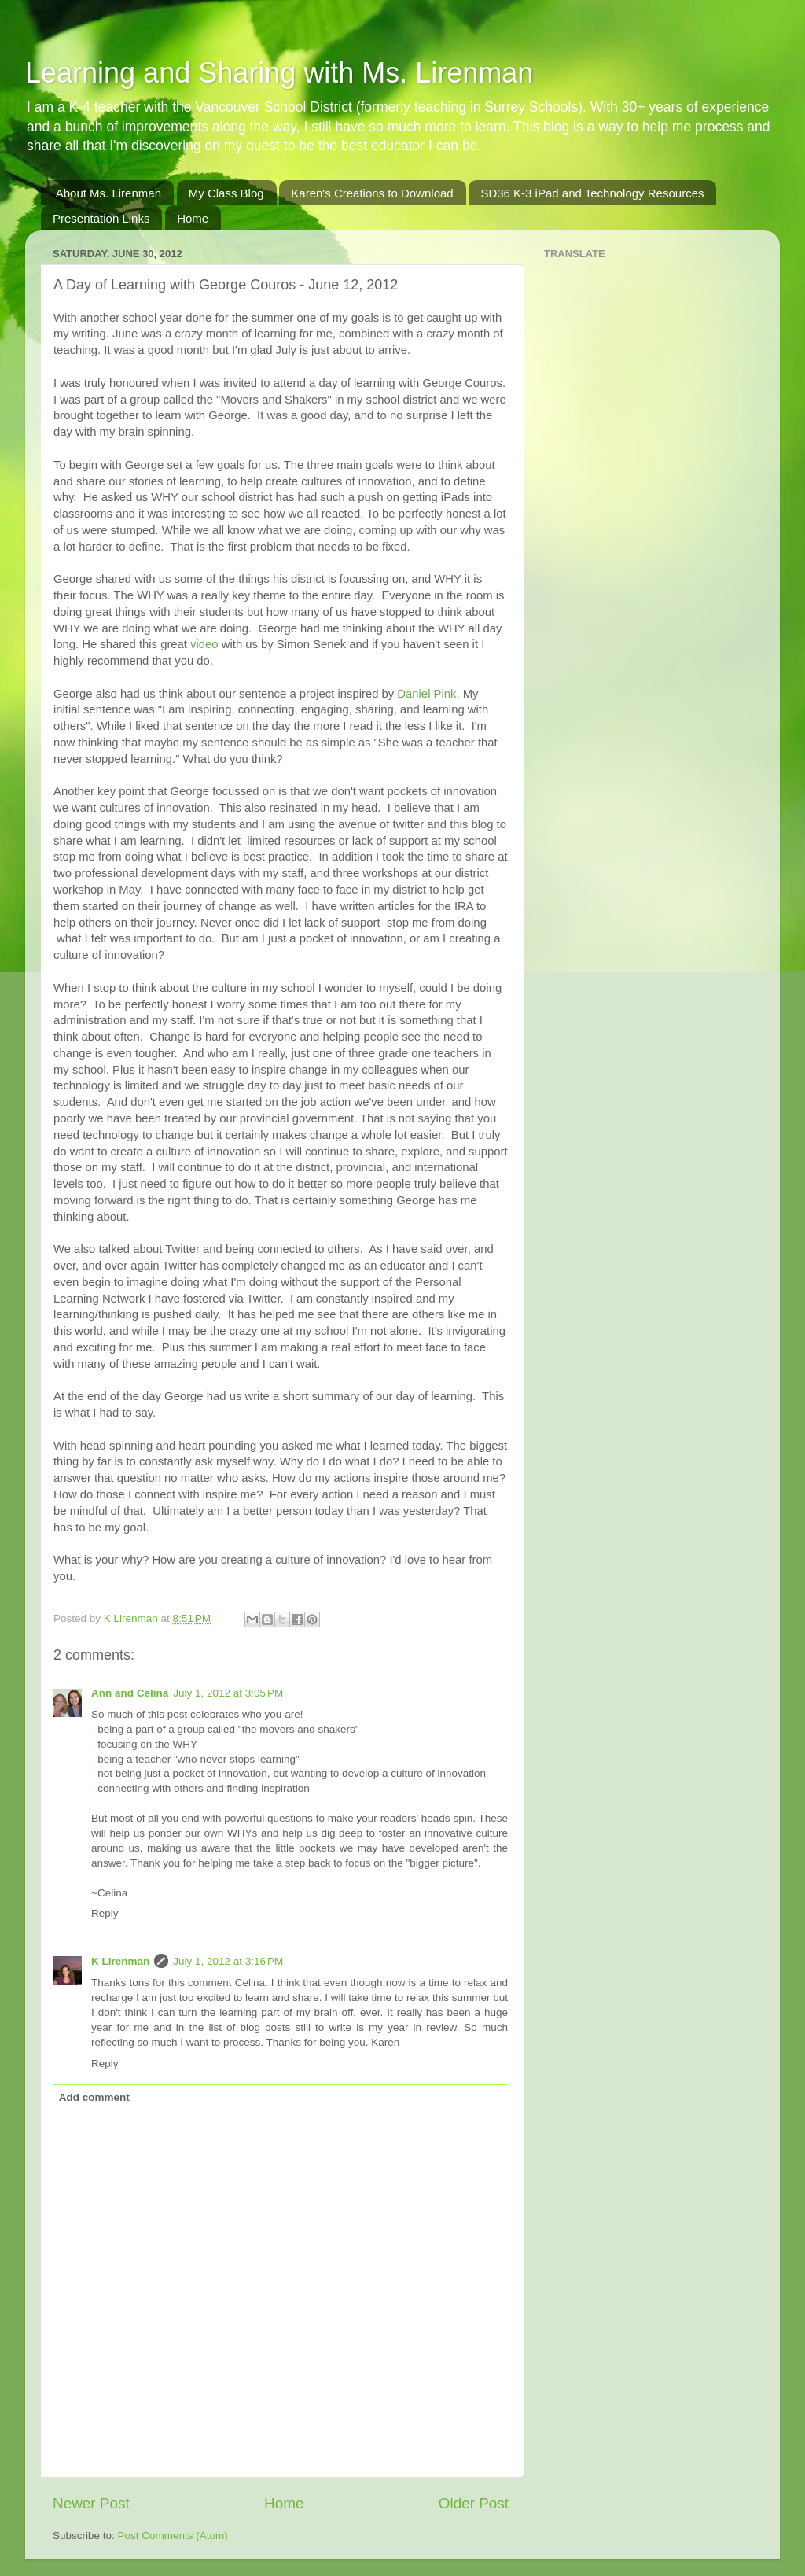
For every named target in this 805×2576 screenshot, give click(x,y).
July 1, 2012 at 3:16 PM (228, 1961)
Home (192, 218)
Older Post (474, 2503)
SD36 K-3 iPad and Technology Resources (592, 193)
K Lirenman (132, 1618)
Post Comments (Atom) (173, 2535)
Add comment (94, 2097)
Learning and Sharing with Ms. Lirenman (279, 73)
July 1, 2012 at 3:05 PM (228, 1693)
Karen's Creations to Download (372, 193)
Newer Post (91, 2503)
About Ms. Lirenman (108, 193)
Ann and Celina (129, 1693)
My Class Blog (226, 193)
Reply (105, 1913)
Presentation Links (101, 218)
